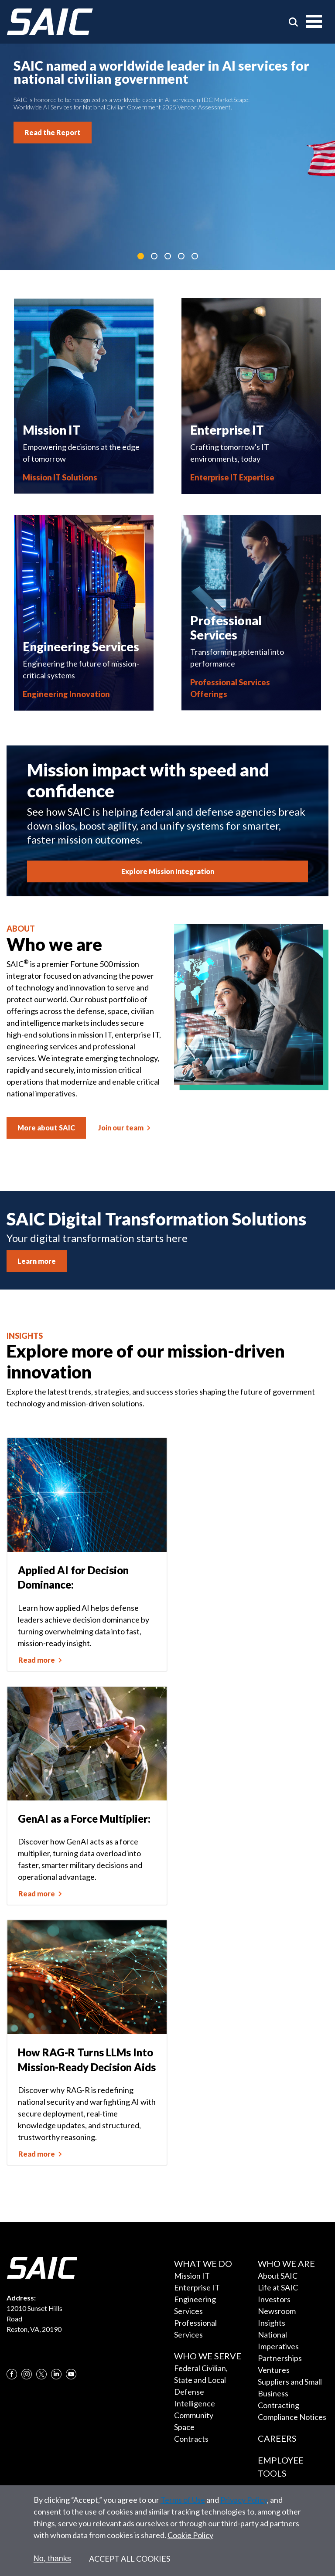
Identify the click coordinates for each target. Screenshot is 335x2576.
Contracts (191, 2438)
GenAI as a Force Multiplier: (84, 1818)
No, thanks (52, 2558)
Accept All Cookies (129, 2558)
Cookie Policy (190, 2535)
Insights (271, 2323)
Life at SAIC (278, 2287)
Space (184, 2427)
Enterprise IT (197, 2287)
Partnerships (280, 2358)
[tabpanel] (167, 157)
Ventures (274, 2370)
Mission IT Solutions (60, 477)
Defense (189, 2391)
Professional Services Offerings (230, 688)
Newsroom (277, 2311)
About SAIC (277, 2275)
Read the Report (52, 132)
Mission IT (192, 2275)
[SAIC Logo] (50, 21)
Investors (274, 2299)
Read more (36, 1660)
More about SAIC (46, 1127)
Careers (277, 2438)
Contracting (278, 2405)
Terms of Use (183, 2500)
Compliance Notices (292, 2417)
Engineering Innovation (66, 694)
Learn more (36, 1261)
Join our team (121, 1127)
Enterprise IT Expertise (232, 477)
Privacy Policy (243, 2500)
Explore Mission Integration (167, 871)
